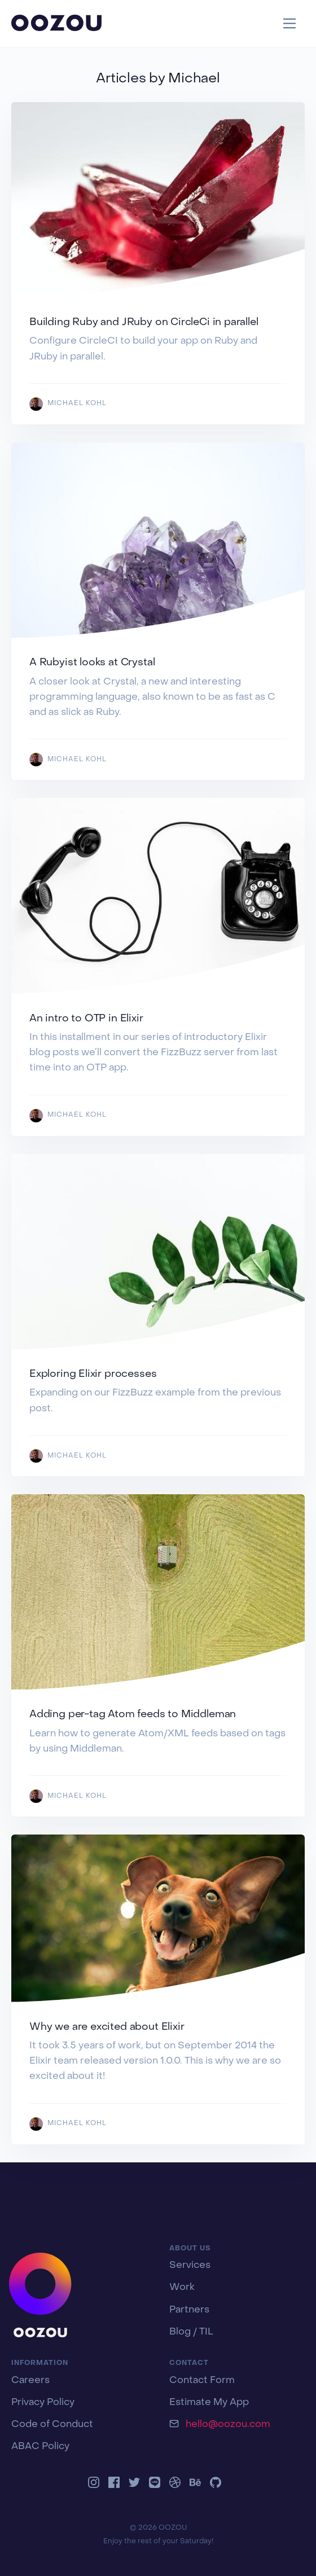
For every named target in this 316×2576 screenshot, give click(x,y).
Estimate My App (209, 2402)
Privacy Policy (42, 2402)
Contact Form (202, 2380)
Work (182, 2287)
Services (189, 2265)
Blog (180, 2332)
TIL (206, 2332)
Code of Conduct (52, 2424)
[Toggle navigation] (289, 23)
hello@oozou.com (228, 2424)
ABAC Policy (40, 2446)
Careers (30, 2380)
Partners (189, 2310)
